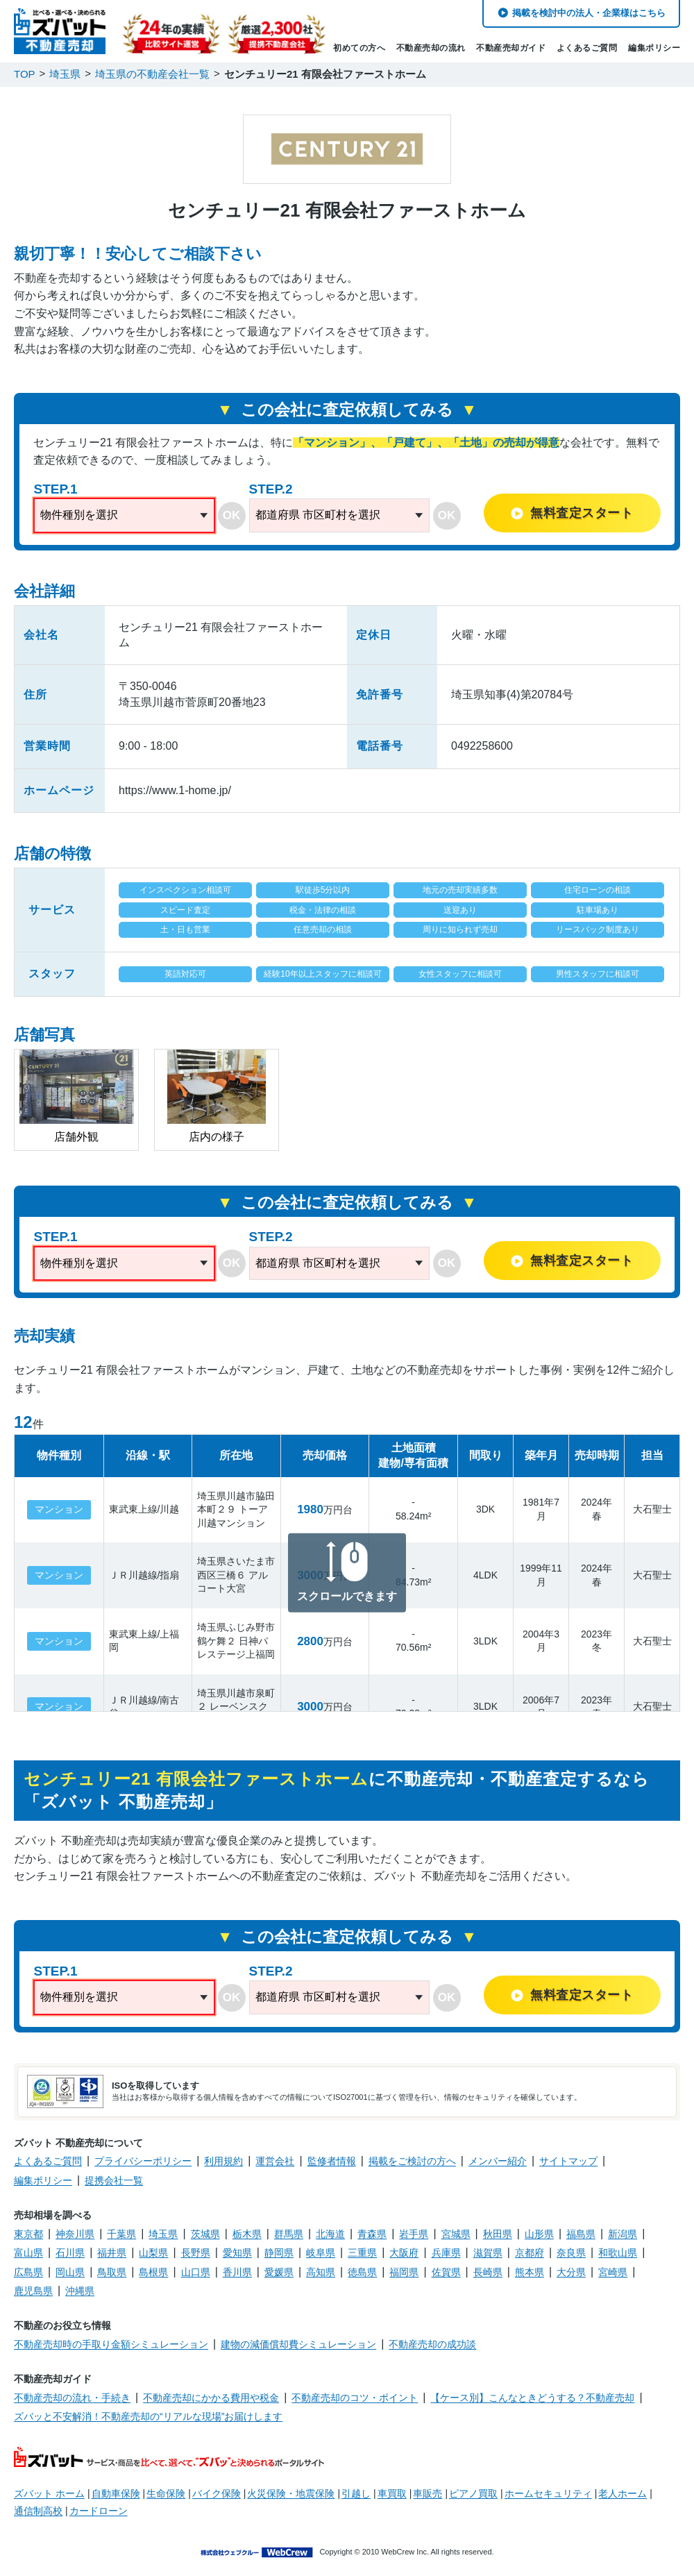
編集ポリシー (654, 48)
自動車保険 (116, 2493)
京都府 (529, 2252)
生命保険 (165, 2493)
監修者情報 (331, 2160)
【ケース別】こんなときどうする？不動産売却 (532, 2397)
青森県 (372, 2233)
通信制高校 (38, 2510)
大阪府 (403, 2252)
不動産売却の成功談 (432, 2344)
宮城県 (456, 2233)
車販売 (427, 2493)
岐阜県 (320, 2252)
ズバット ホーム (49, 2493)
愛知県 (237, 2252)
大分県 (571, 2272)
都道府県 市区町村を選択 (317, 515)
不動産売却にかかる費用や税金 (211, 2397)
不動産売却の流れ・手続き (72, 2397)
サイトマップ (568, 2160)
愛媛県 (279, 2272)
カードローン (98, 2510)
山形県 (539, 2233)
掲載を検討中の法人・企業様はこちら (589, 13)
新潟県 (622, 2233)
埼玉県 (163, 2233)
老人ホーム (622, 2493)
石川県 (70, 2252)
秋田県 (497, 2233)
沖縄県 (79, 2290)
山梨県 (153, 2252)
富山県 (28, 2252)
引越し (356, 2493)
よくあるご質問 (587, 48)
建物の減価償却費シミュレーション (298, 2344)
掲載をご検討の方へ (412, 2160)
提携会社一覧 (114, 2180)
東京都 (28, 2233)
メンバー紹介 (497, 2160)
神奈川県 (75, 2233)
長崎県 (487, 2272)
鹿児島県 (33, 2290)
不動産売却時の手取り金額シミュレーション (111, 2344)
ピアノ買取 (473, 2493)
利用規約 (223, 2160)
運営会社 (274, 2160)
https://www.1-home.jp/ (175, 790)
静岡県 (279, 2252)
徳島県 (362, 2272)
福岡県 (403, 2272)
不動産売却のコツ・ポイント (354, 2397)
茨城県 (205, 2233)
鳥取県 (111, 2272)
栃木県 (247, 2233)
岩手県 (413, 2233)
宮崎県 (612, 2272)
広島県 (28, 2272)
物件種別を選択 (79, 515)
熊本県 (529, 2272)
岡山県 (70, 2272)
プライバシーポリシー (143, 2160)
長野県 (195, 2252)
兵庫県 (446, 2252)
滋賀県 (487, 2252)
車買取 (392, 2493)
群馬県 (288, 2233)
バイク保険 (216, 2493)
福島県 (580, 2233)
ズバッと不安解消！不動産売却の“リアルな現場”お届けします (148, 2416)
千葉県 (121, 2233)
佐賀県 (446, 2272)
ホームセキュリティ (548, 2493)
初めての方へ (359, 48)
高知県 (320, 2272)
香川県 (237, 2272)
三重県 (362, 2252)
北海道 (330, 2233)
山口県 (195, 2272)
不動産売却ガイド (510, 48)
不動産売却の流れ (431, 48)
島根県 (153, 2272)
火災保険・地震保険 (291, 2493)
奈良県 (571, 2252)
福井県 (111, 2252)
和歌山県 (617, 2252)
